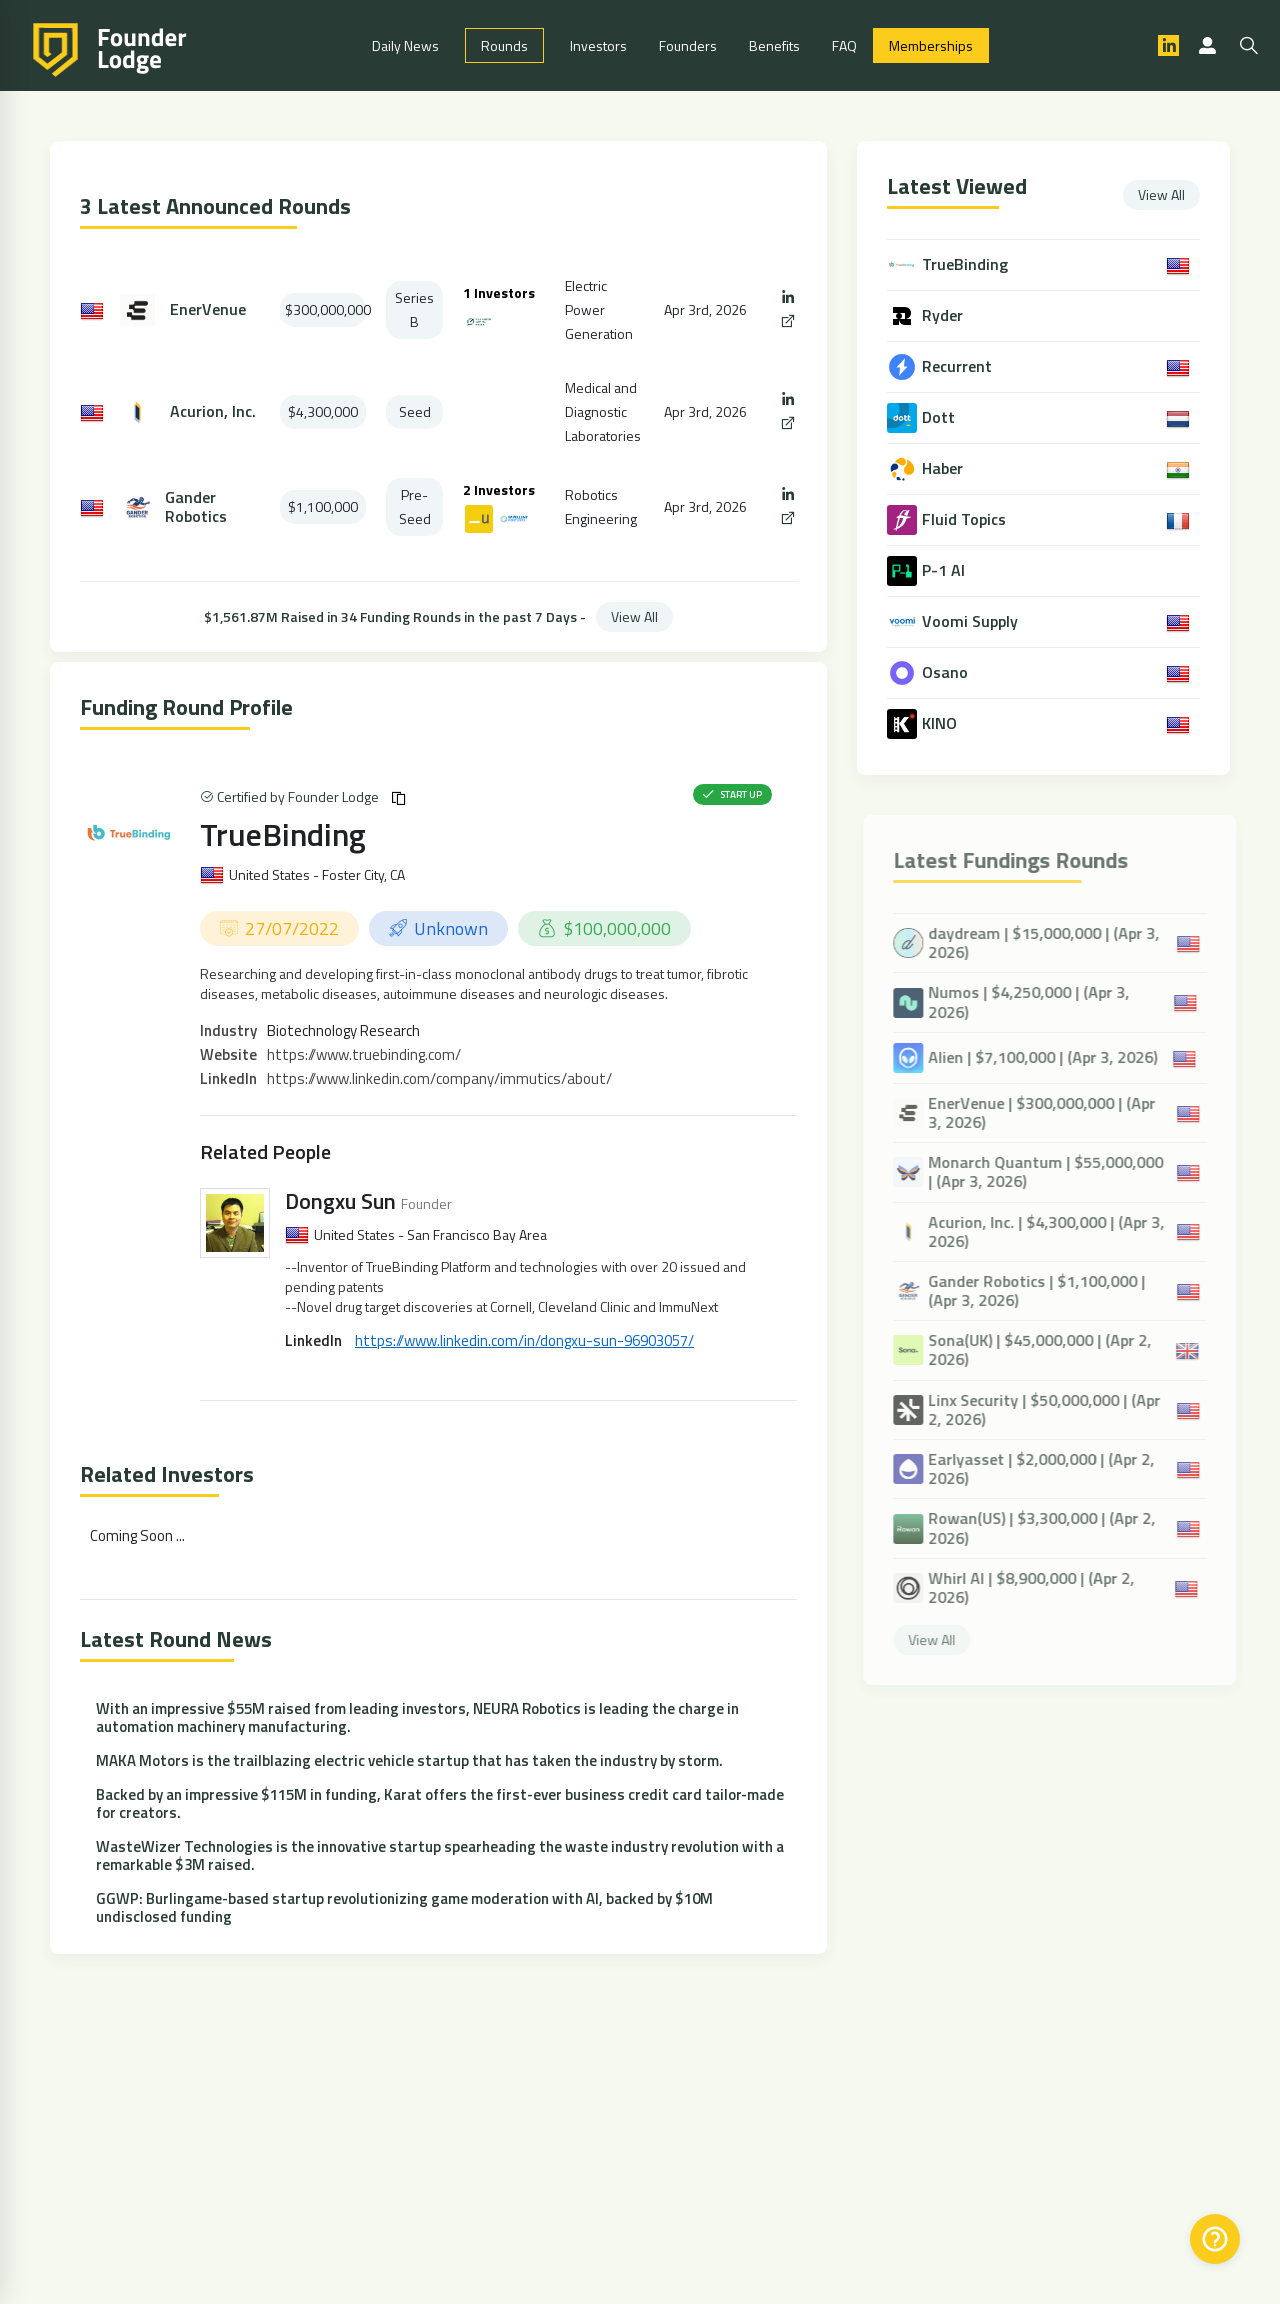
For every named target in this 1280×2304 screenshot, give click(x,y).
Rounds (504, 45)
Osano (947, 672)
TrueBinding (283, 834)
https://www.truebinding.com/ (364, 1054)
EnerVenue (208, 309)
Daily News (405, 45)
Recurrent (959, 366)
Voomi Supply (972, 621)
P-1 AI (945, 570)
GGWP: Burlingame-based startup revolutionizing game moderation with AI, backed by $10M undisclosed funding (404, 1907)
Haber (944, 468)
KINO (941, 723)
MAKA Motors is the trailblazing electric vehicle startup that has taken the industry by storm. (409, 1760)
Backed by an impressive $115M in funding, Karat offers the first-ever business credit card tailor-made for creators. (440, 1803)
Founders (688, 45)
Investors (598, 45)
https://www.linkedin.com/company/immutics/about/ (439, 1078)
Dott (940, 417)
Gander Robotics (196, 507)
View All (634, 616)
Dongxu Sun (340, 1201)
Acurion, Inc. (213, 411)
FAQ (844, 45)
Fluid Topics (966, 519)
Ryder (944, 315)
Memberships (931, 45)
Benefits (774, 45)
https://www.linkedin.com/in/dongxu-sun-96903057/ (524, 1340)
